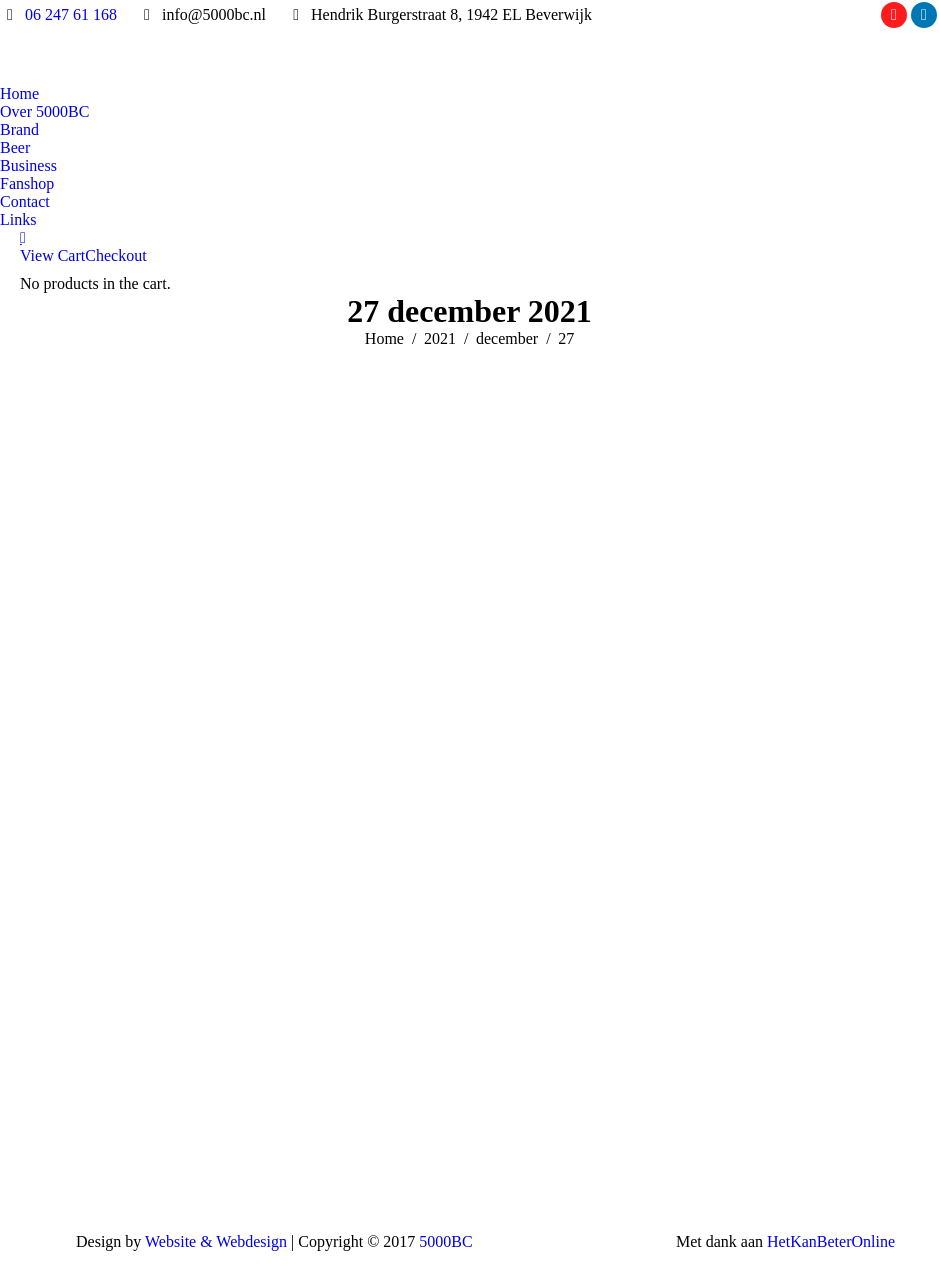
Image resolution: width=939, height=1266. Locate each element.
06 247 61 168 (71, 14)
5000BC (445, 1241)
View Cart (52, 255)
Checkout (115, 255)
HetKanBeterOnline (831, 1241)
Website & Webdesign (216, 1241)
